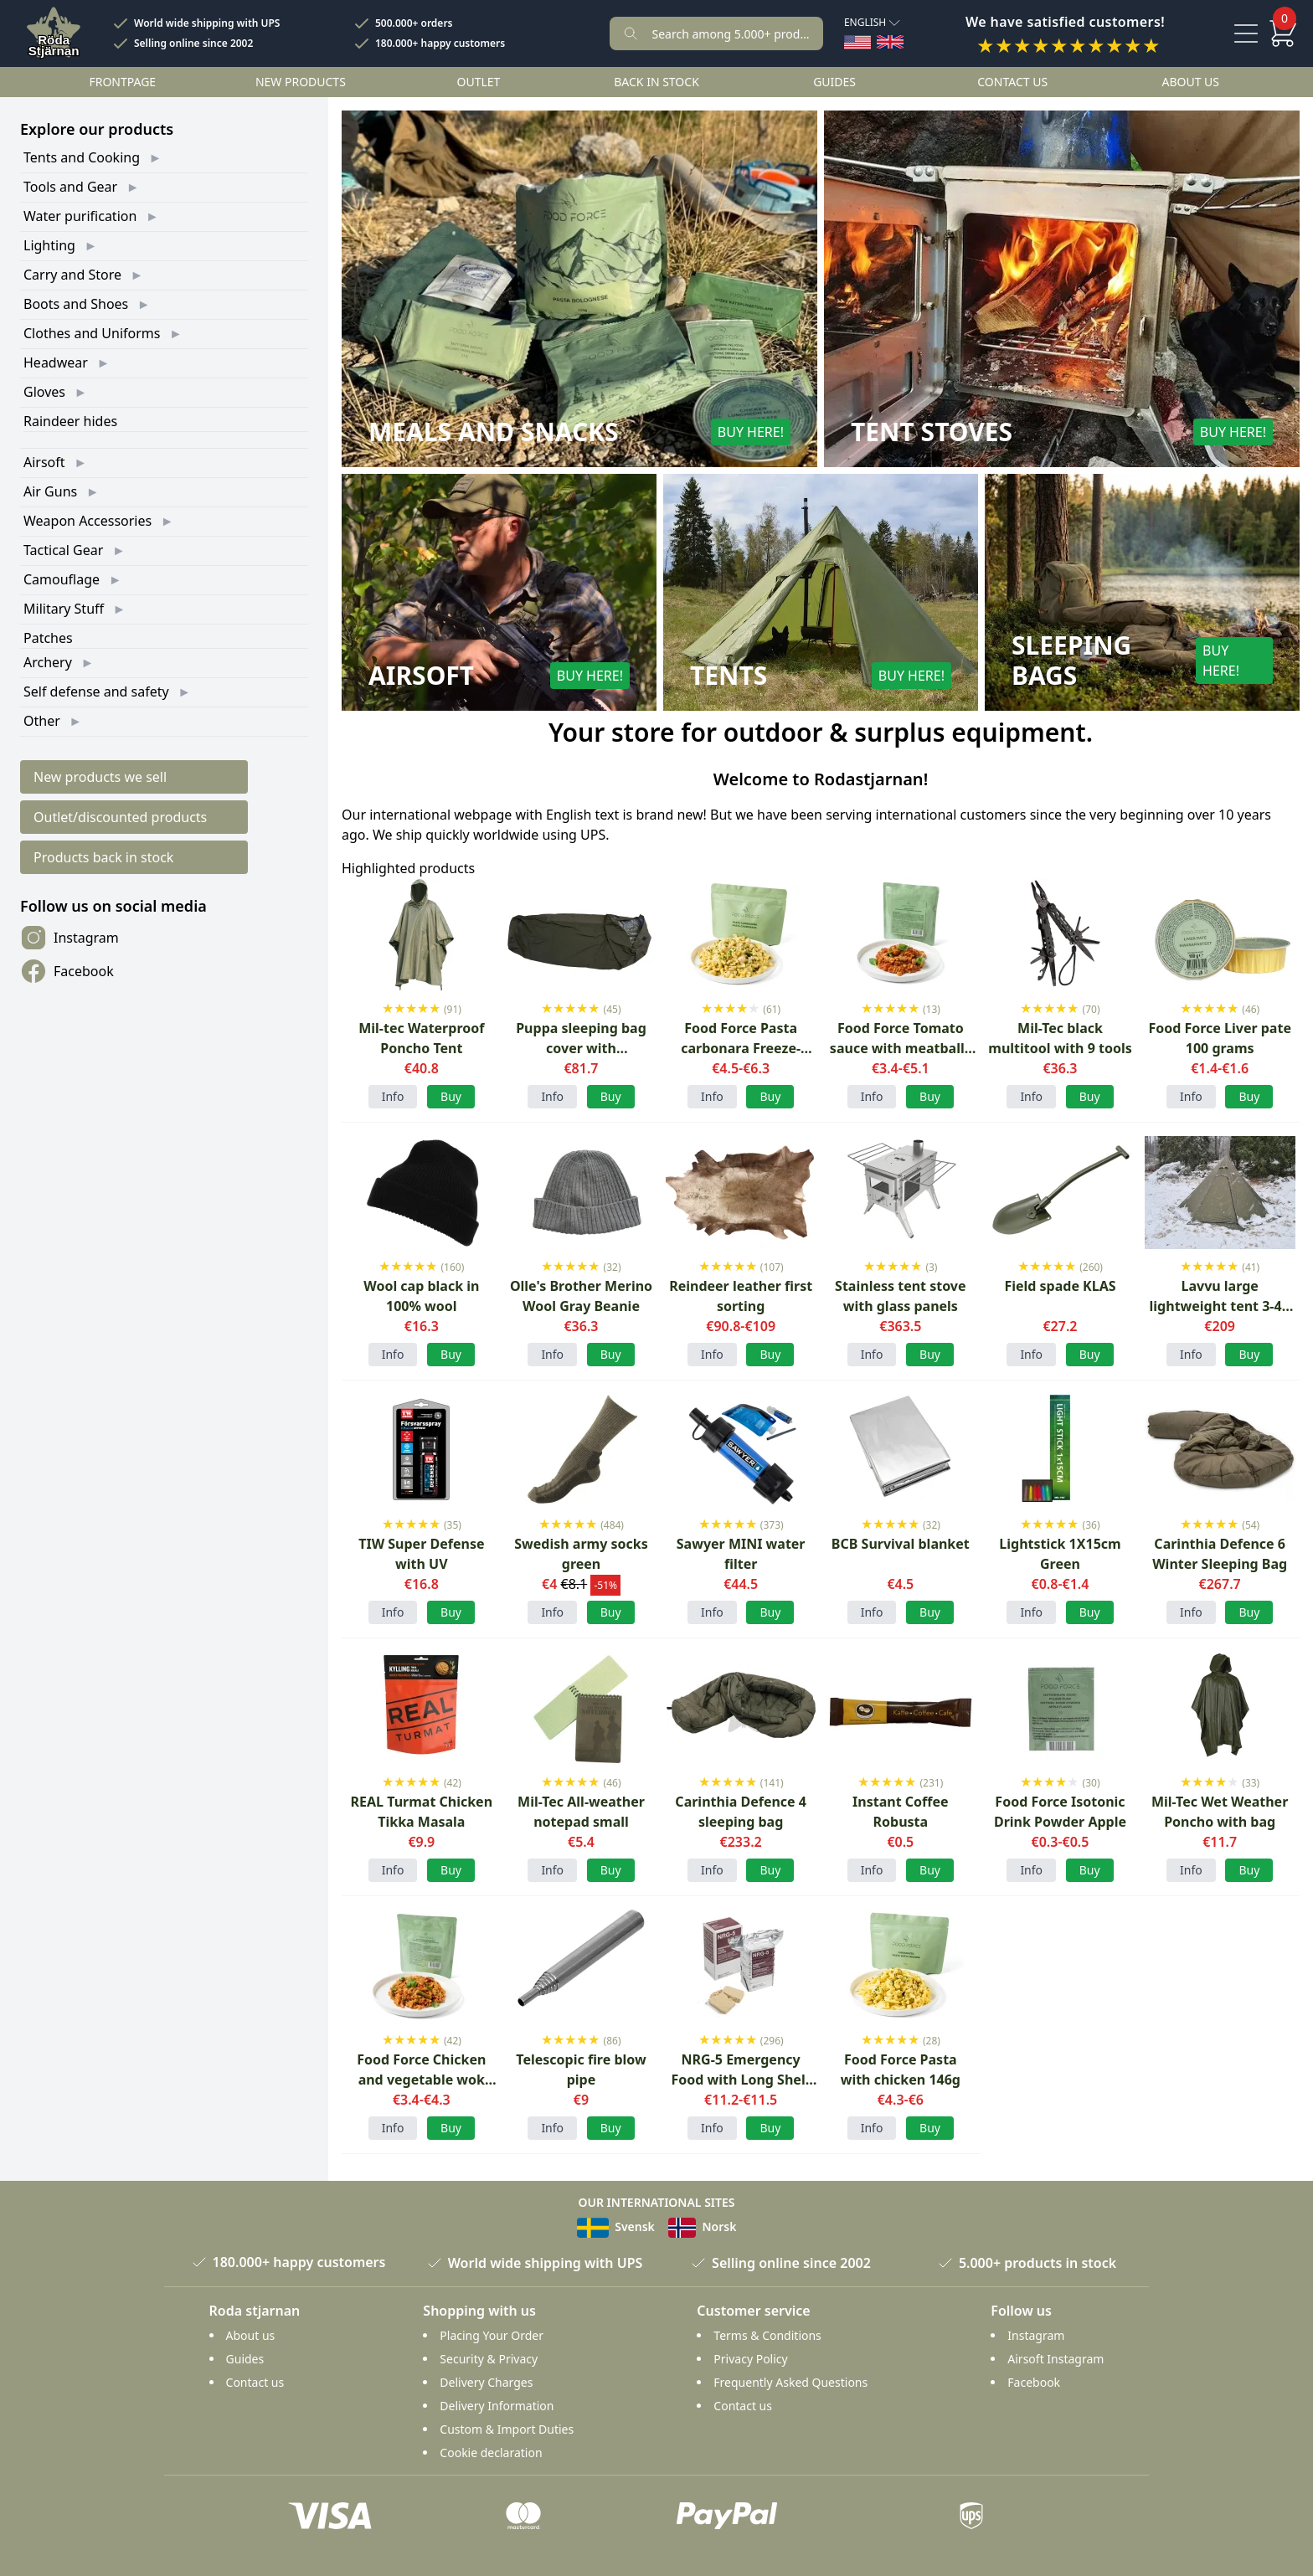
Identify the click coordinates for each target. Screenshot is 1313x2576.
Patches (48, 638)
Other (41, 721)
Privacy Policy (750, 2359)
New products (300, 82)
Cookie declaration (491, 2452)
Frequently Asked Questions (790, 2382)
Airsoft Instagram (1055, 2359)
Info (393, 1096)
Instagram (69, 937)
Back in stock (656, 82)
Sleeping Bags (1071, 660)
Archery (47, 662)
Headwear (55, 362)
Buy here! (751, 432)
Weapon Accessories (87, 521)
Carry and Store (72, 274)
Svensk (616, 2226)
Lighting (49, 245)
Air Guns (50, 491)
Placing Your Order (491, 2335)
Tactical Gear (63, 550)
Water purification (79, 216)
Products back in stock (103, 857)
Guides (834, 82)
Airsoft (44, 462)
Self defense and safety (96, 691)
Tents (728, 676)
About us (1190, 82)
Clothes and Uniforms (91, 333)
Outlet (479, 82)
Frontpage (122, 82)
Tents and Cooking (81, 157)
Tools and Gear (70, 186)
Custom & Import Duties (507, 2429)
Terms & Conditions (767, 2335)
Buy (610, 1612)
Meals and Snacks (493, 432)
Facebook (67, 971)
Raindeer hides (70, 421)
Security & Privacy (489, 2359)
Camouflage (61, 579)
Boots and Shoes (75, 304)
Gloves (44, 392)
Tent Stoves (931, 432)
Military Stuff (63, 608)
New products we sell (100, 777)
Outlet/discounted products (120, 817)
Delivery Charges (486, 2382)
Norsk (702, 2226)
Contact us (1012, 82)
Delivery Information (497, 2406)
